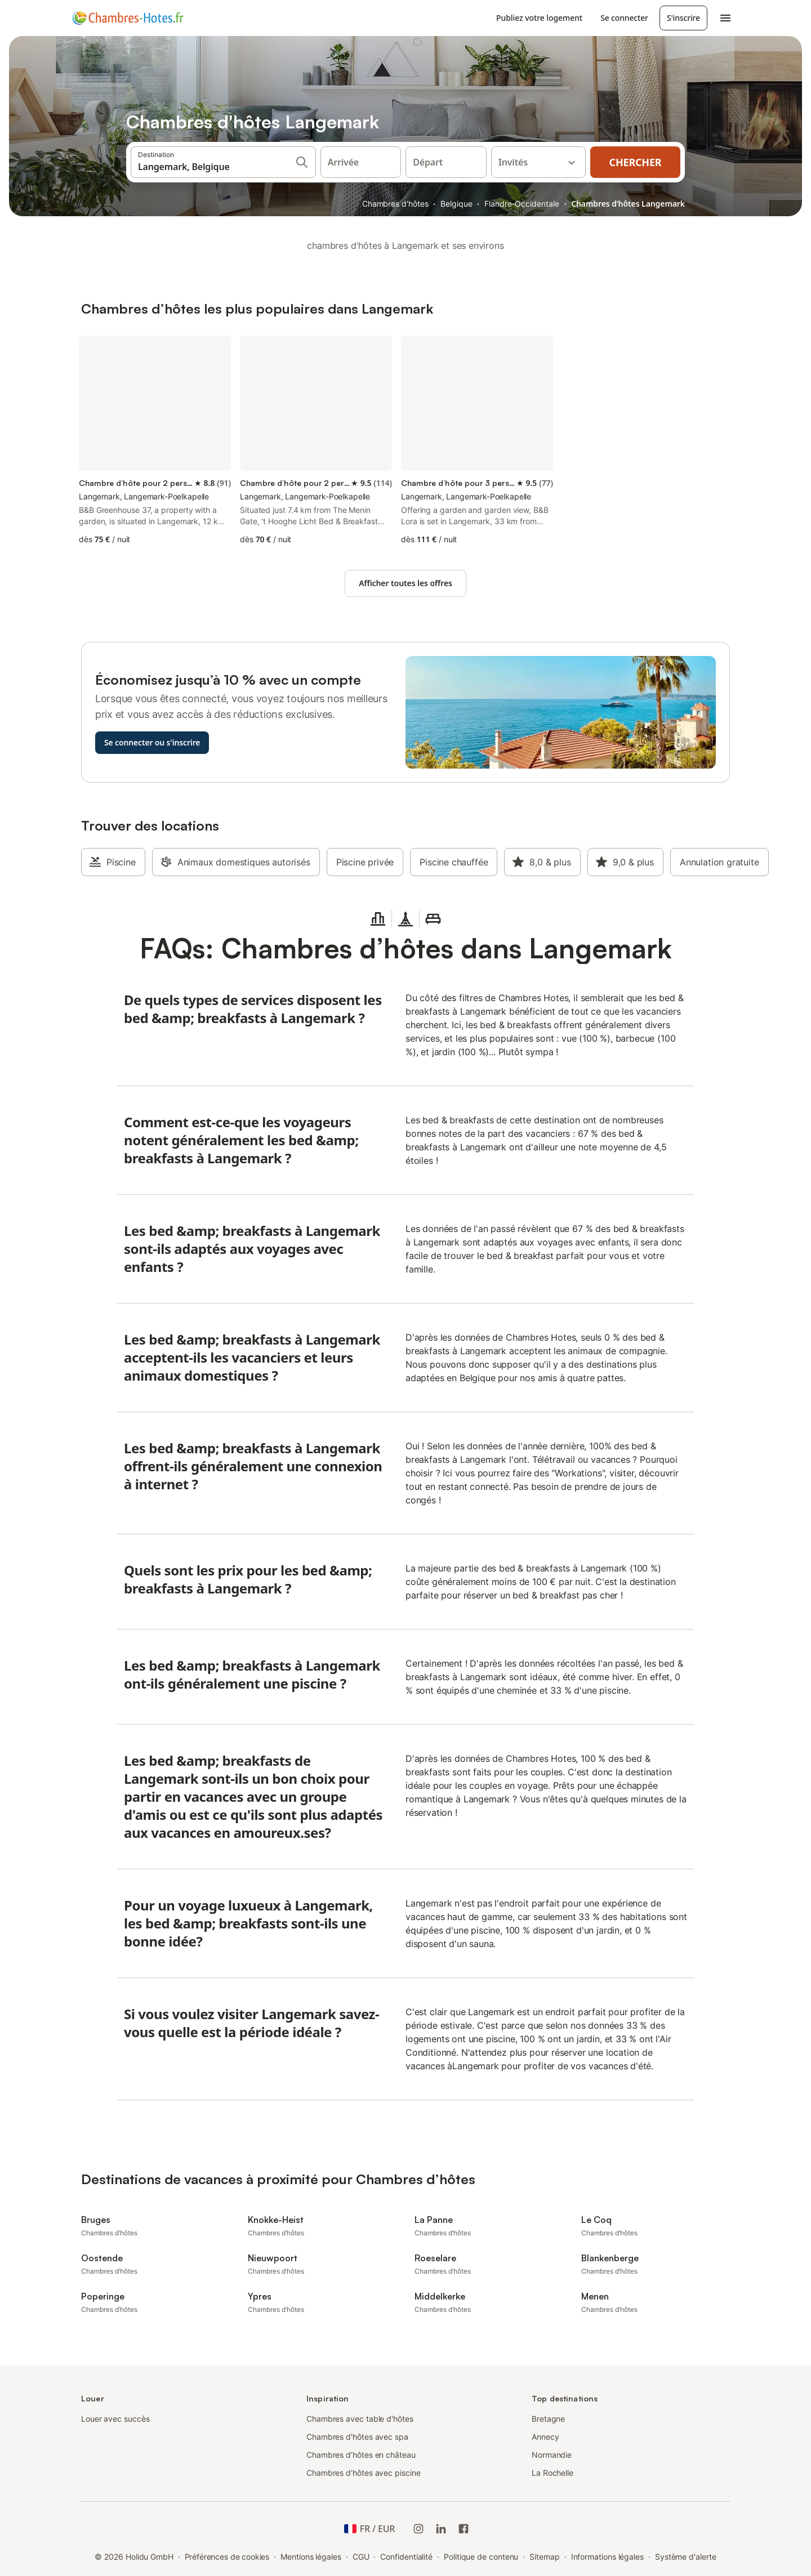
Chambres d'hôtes (395, 203)
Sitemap (544, 2556)
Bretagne (548, 2418)
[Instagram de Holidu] (418, 2529)
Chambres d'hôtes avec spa (357, 2436)
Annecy (545, 2436)
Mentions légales (310, 2556)
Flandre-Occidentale (521, 203)
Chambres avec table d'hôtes (359, 2418)
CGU (361, 2556)
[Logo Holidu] (128, 18)
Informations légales (607, 2556)
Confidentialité (406, 2556)
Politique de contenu (481, 2556)
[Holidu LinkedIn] (441, 2529)
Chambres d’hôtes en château (361, 2454)
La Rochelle (552, 2472)
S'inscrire (683, 17)
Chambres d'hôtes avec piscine (363, 2472)
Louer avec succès (115, 2418)
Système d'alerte (685, 2556)
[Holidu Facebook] (463, 2529)
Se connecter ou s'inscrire (152, 742)
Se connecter (624, 17)
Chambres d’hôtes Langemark (628, 203)
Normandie (552, 2454)
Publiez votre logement (539, 17)
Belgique (456, 203)
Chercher (635, 162)
